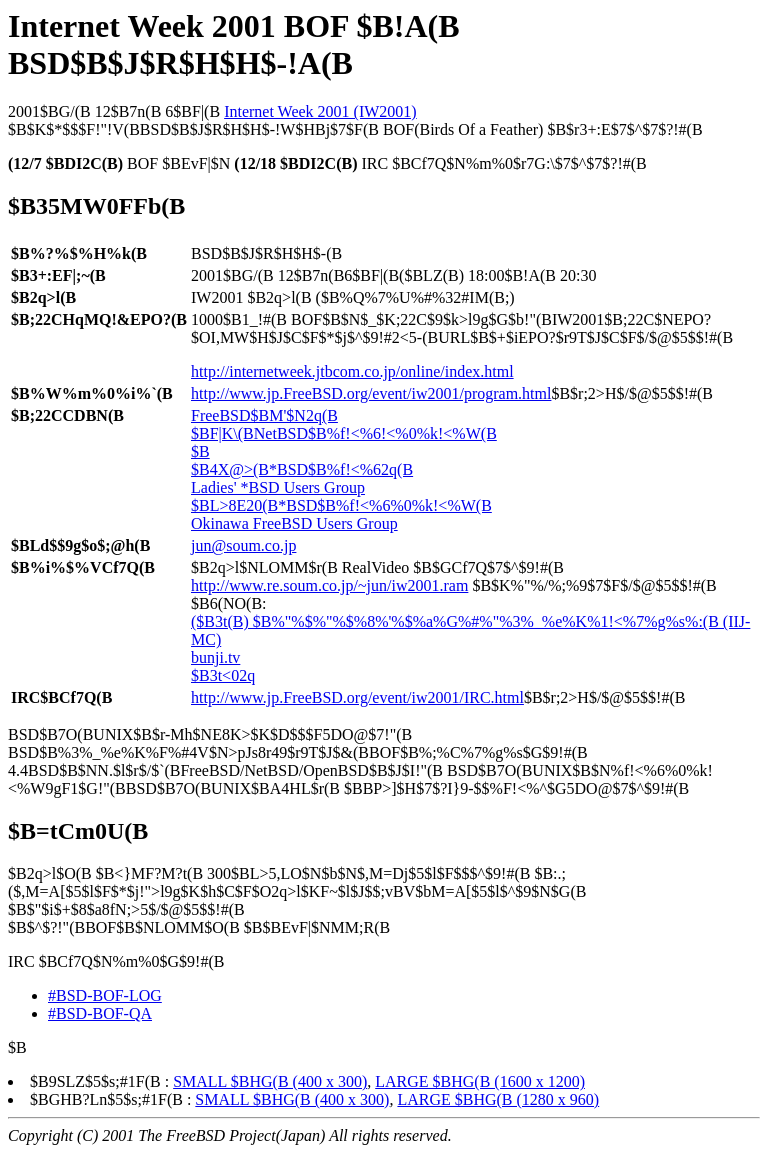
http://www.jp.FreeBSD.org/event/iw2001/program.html (371, 393)
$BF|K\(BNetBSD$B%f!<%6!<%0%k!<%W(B (344, 433)
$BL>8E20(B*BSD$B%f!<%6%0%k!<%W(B (341, 505)
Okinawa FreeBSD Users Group (294, 523)
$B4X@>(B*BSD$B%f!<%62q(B (302, 469)
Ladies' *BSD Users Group (278, 487)
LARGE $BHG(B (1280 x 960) (498, 1099)
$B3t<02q (223, 675)
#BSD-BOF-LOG (105, 995)
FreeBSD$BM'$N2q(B (264, 415)
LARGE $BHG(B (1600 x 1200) (480, 1081)
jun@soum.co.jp (243, 545)
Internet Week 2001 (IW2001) (320, 111)
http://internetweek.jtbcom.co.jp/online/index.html (352, 371)
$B (200, 451)
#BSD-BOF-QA (100, 1013)
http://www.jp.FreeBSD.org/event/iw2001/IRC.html (357, 697)
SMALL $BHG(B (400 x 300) (270, 1081)
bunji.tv (215, 657)
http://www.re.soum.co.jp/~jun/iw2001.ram (329, 585)
